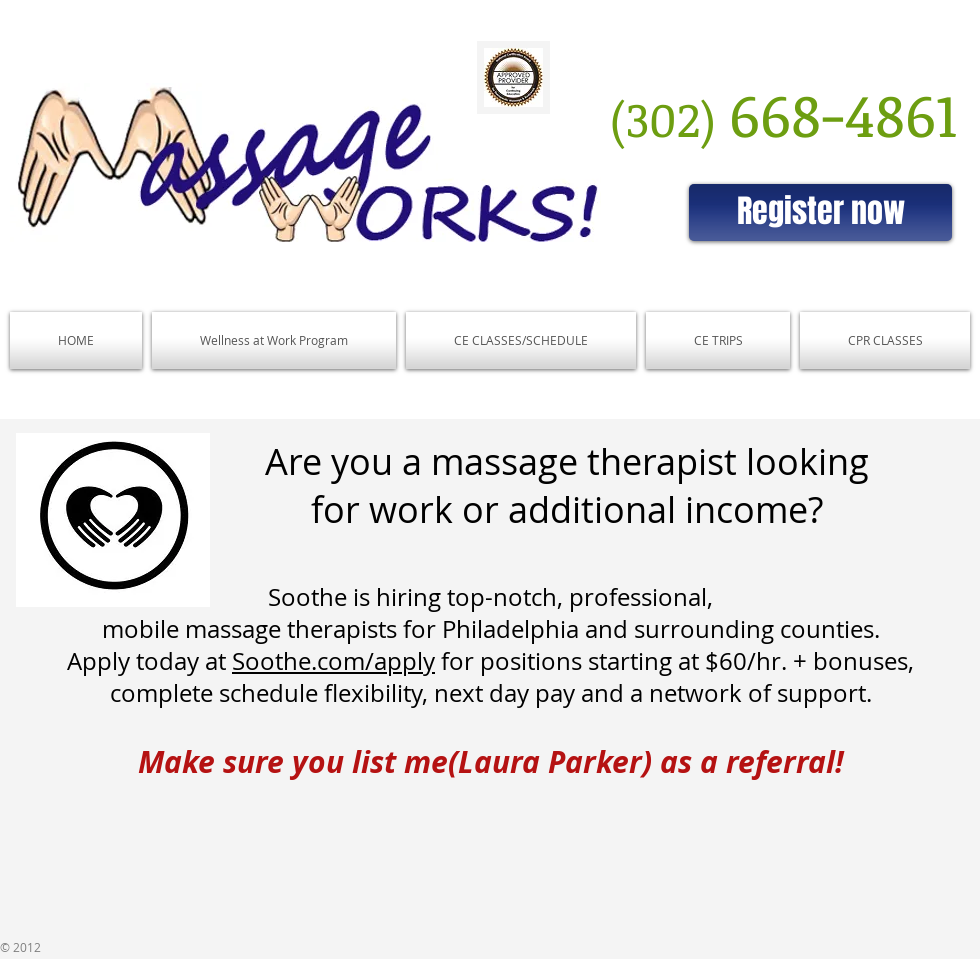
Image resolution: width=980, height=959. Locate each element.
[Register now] (820, 212)
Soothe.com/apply (333, 661)
